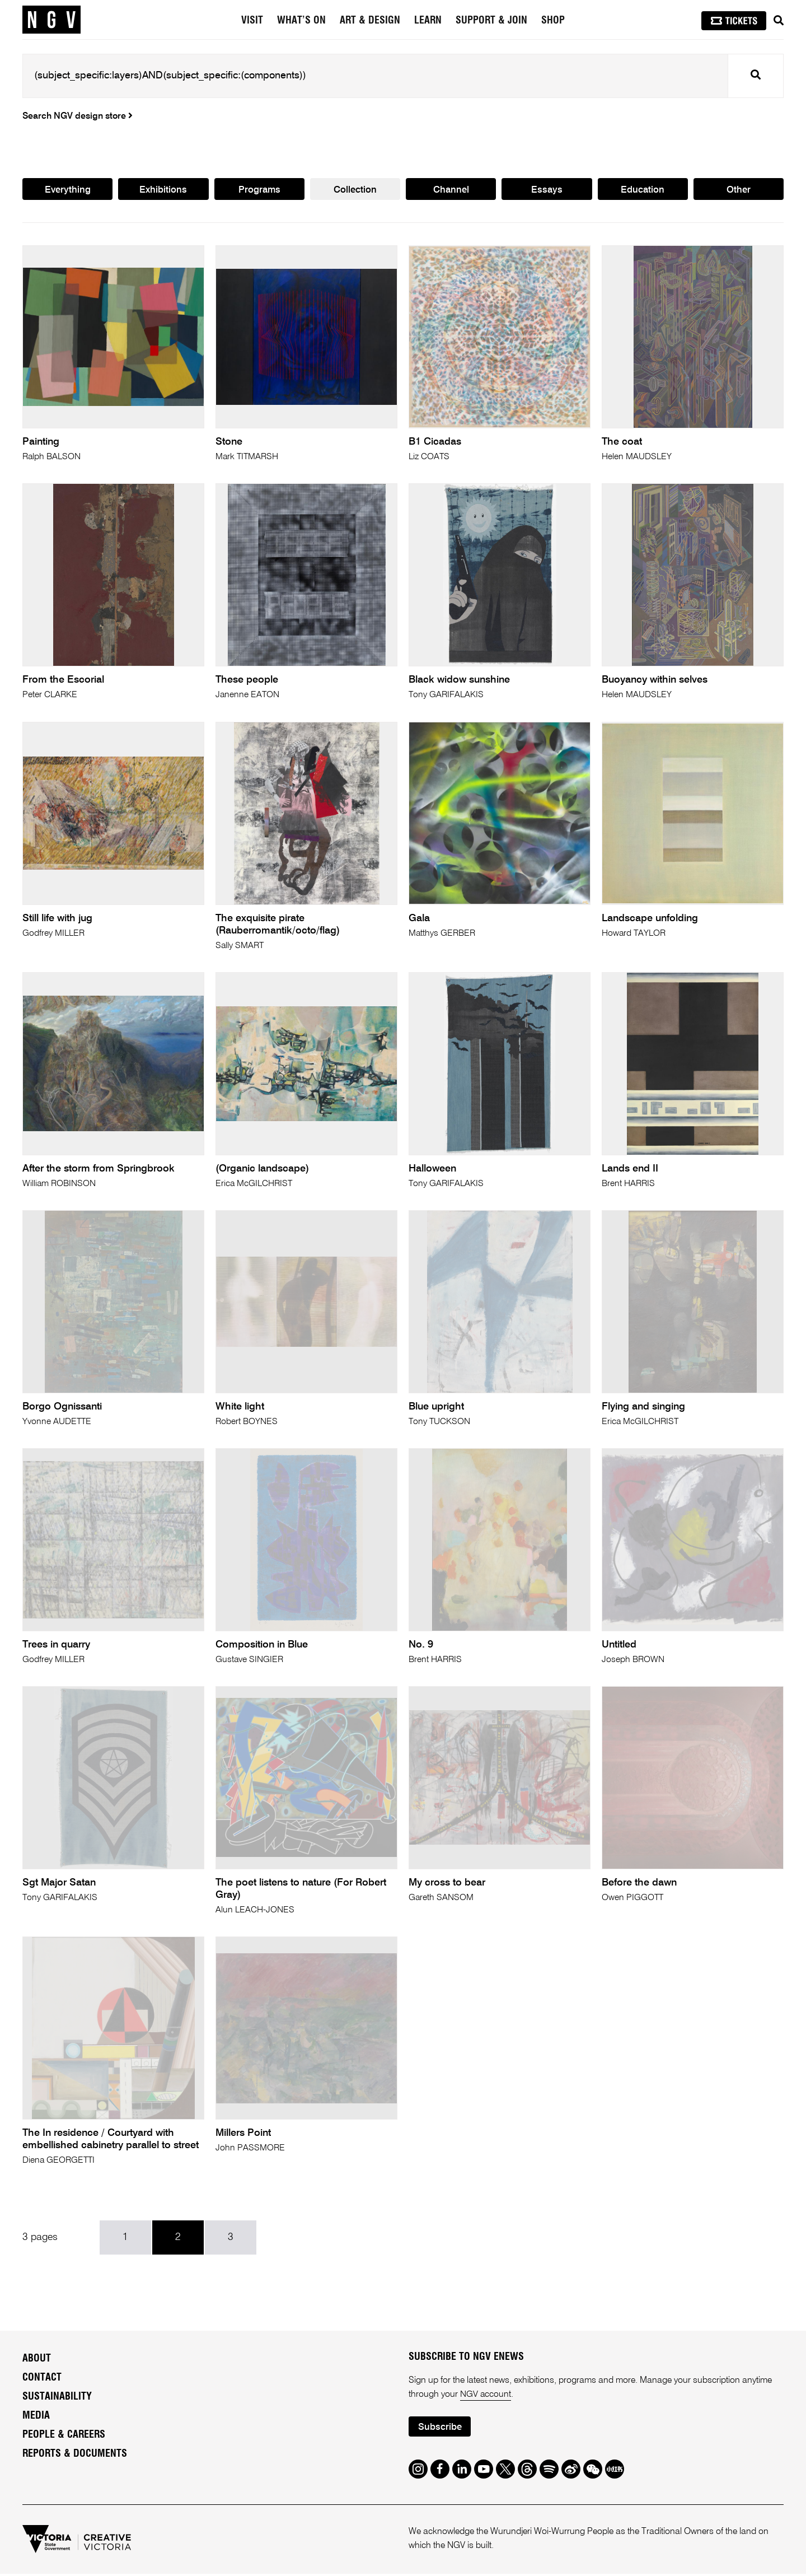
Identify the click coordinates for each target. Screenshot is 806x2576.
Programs (259, 190)
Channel (451, 190)
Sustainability (57, 2399)
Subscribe (440, 2429)
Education (642, 190)
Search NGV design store (77, 116)
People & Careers (63, 2437)
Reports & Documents (74, 2456)
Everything (67, 190)
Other (739, 190)
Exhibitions (163, 190)
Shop (553, 21)
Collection (355, 190)
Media (36, 2418)
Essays (547, 190)
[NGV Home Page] (51, 19)
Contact (42, 2380)
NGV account (486, 2396)
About (36, 2361)
